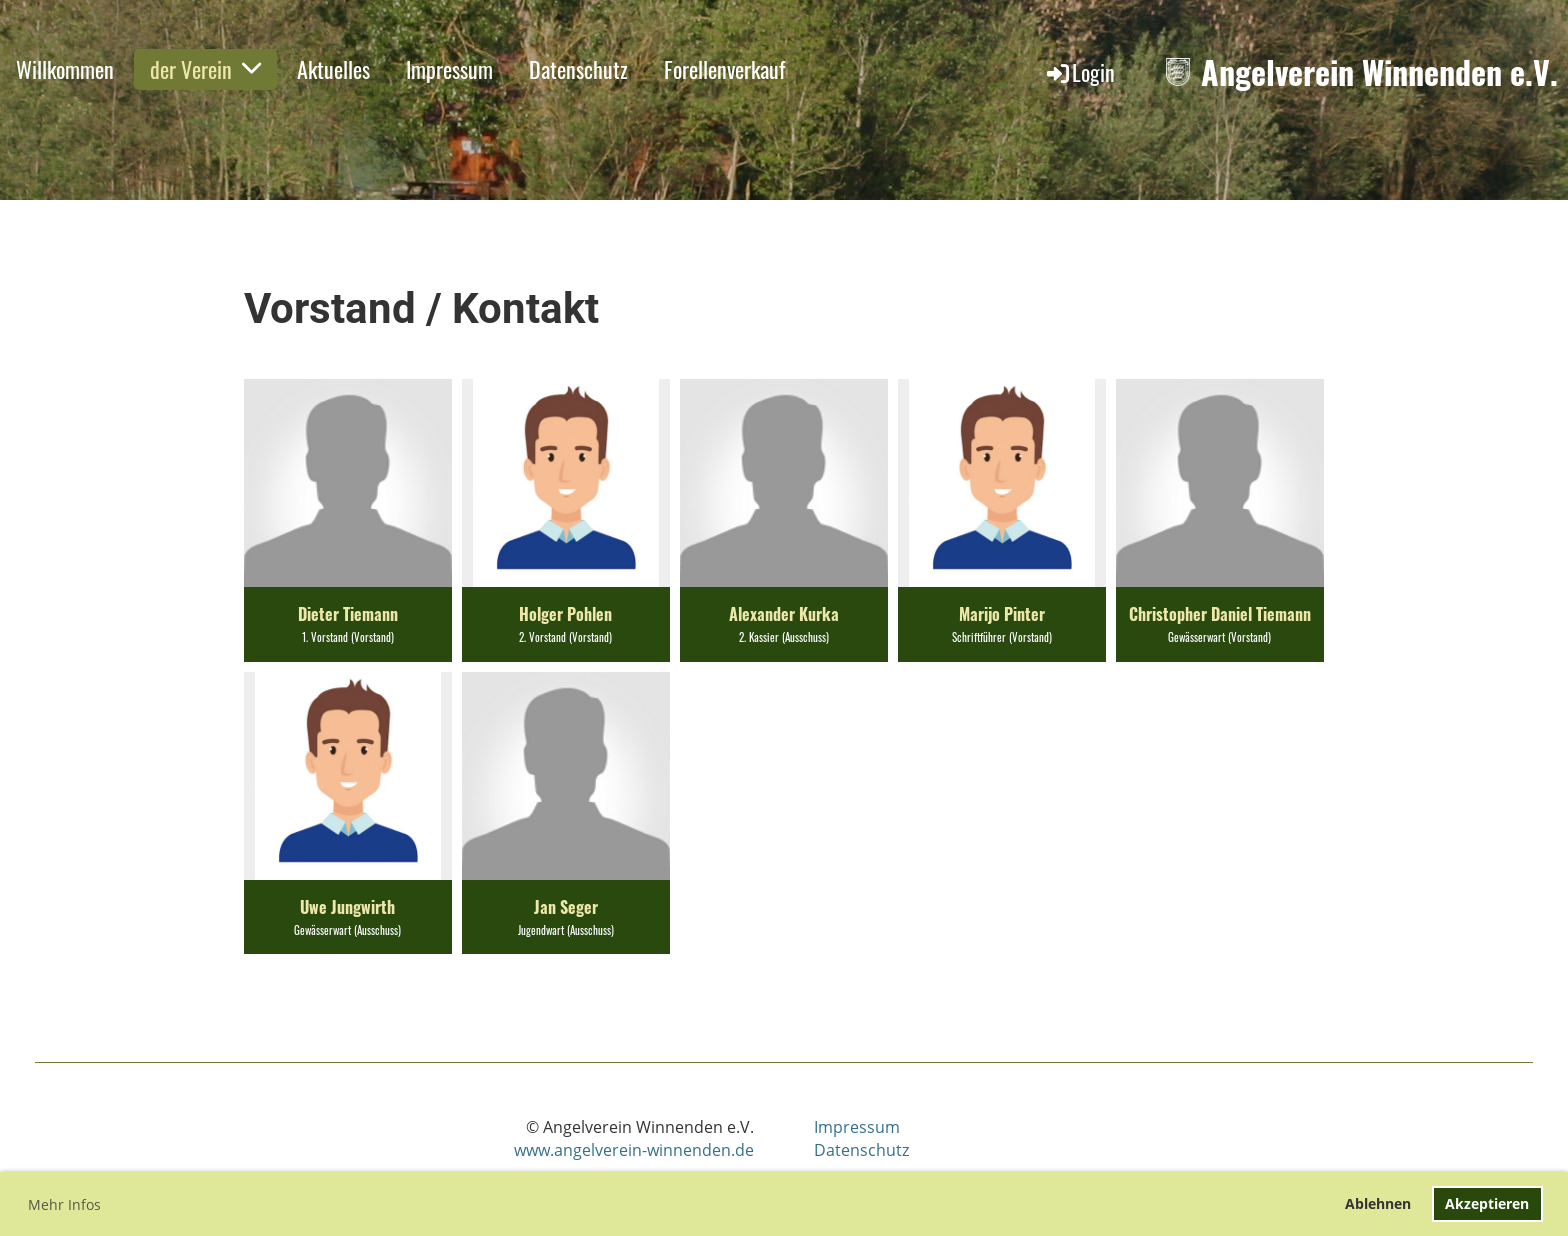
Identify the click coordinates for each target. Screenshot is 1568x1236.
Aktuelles (333, 69)
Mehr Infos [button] (64, 1204)
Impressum (449, 69)
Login (1079, 72)
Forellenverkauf (724, 69)
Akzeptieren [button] (1487, 1203)
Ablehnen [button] (1378, 1203)
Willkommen (65, 69)
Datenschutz (578, 69)
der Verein (205, 69)
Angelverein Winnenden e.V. (1379, 72)
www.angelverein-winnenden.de (634, 1150)
